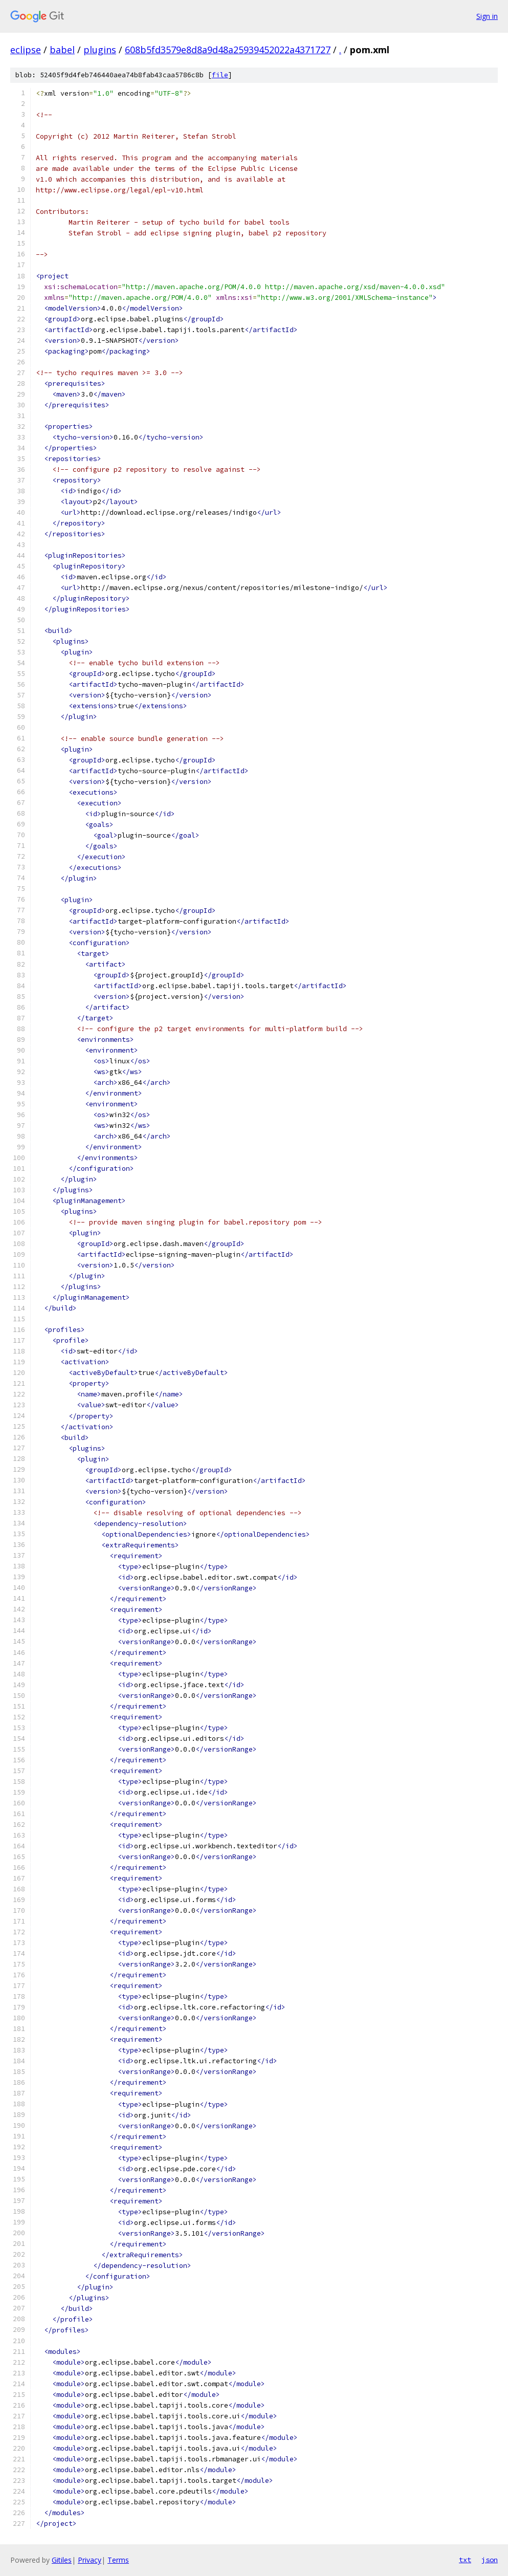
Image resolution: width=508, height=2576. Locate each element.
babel (62, 49)
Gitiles (62, 2560)
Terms (118, 2560)
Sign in (487, 16)
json (489, 2559)
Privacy (89, 2560)
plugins (99, 49)
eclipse (25, 49)
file (220, 75)
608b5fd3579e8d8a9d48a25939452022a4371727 (227, 49)
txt (465, 2559)
